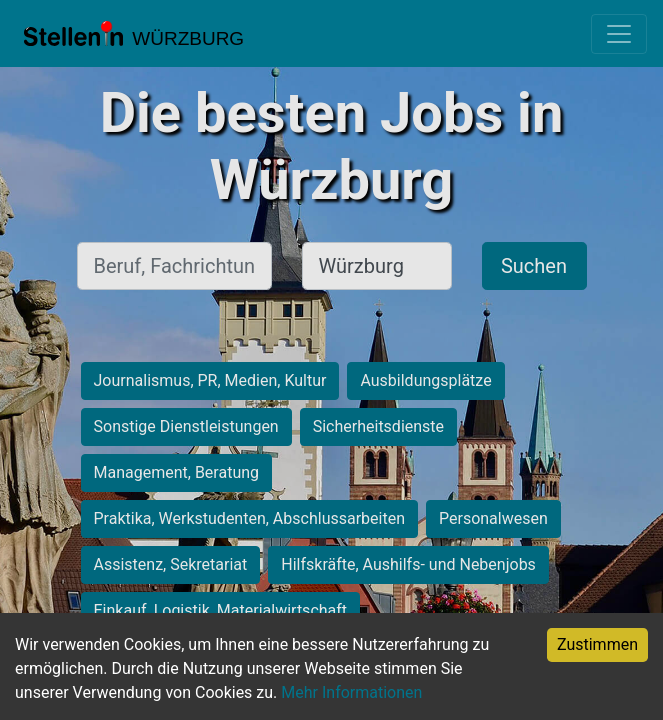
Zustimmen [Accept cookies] (597, 644)
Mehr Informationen (351, 692)
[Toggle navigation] (619, 34)
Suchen (534, 266)
